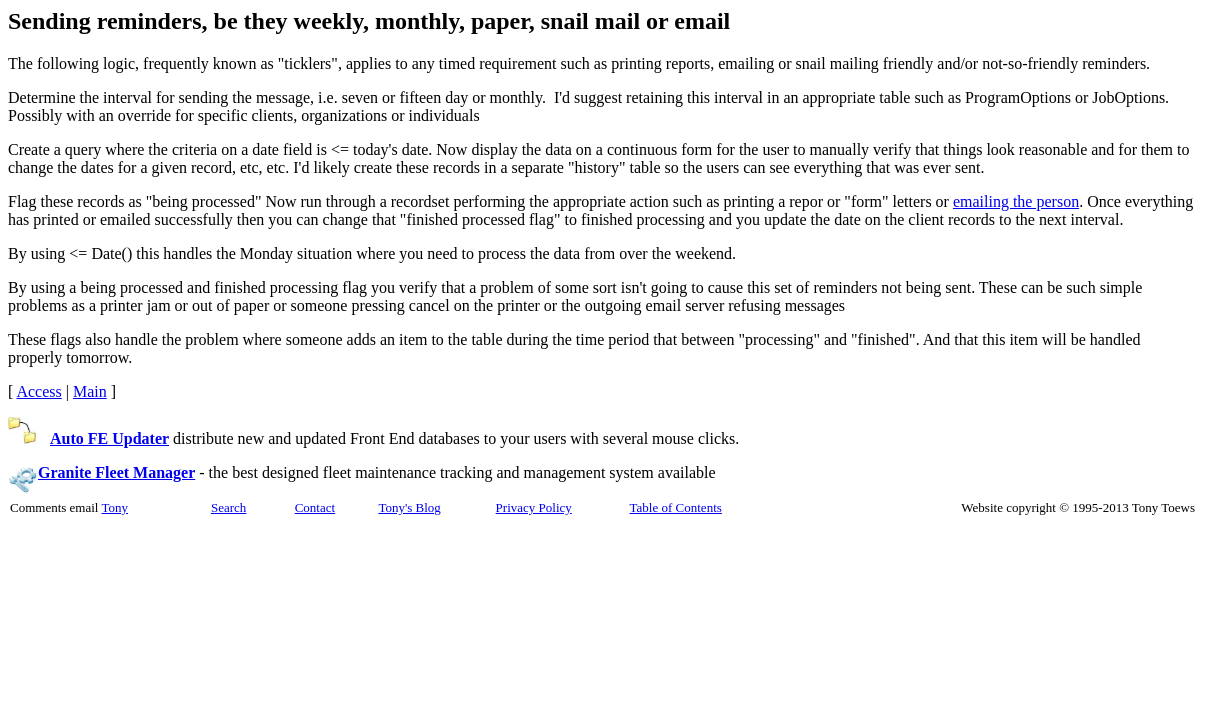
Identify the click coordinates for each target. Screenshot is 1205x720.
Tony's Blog (409, 507)
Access (38, 391)
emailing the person (1016, 201)
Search (228, 507)
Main (90, 391)
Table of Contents (676, 507)
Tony (114, 507)
